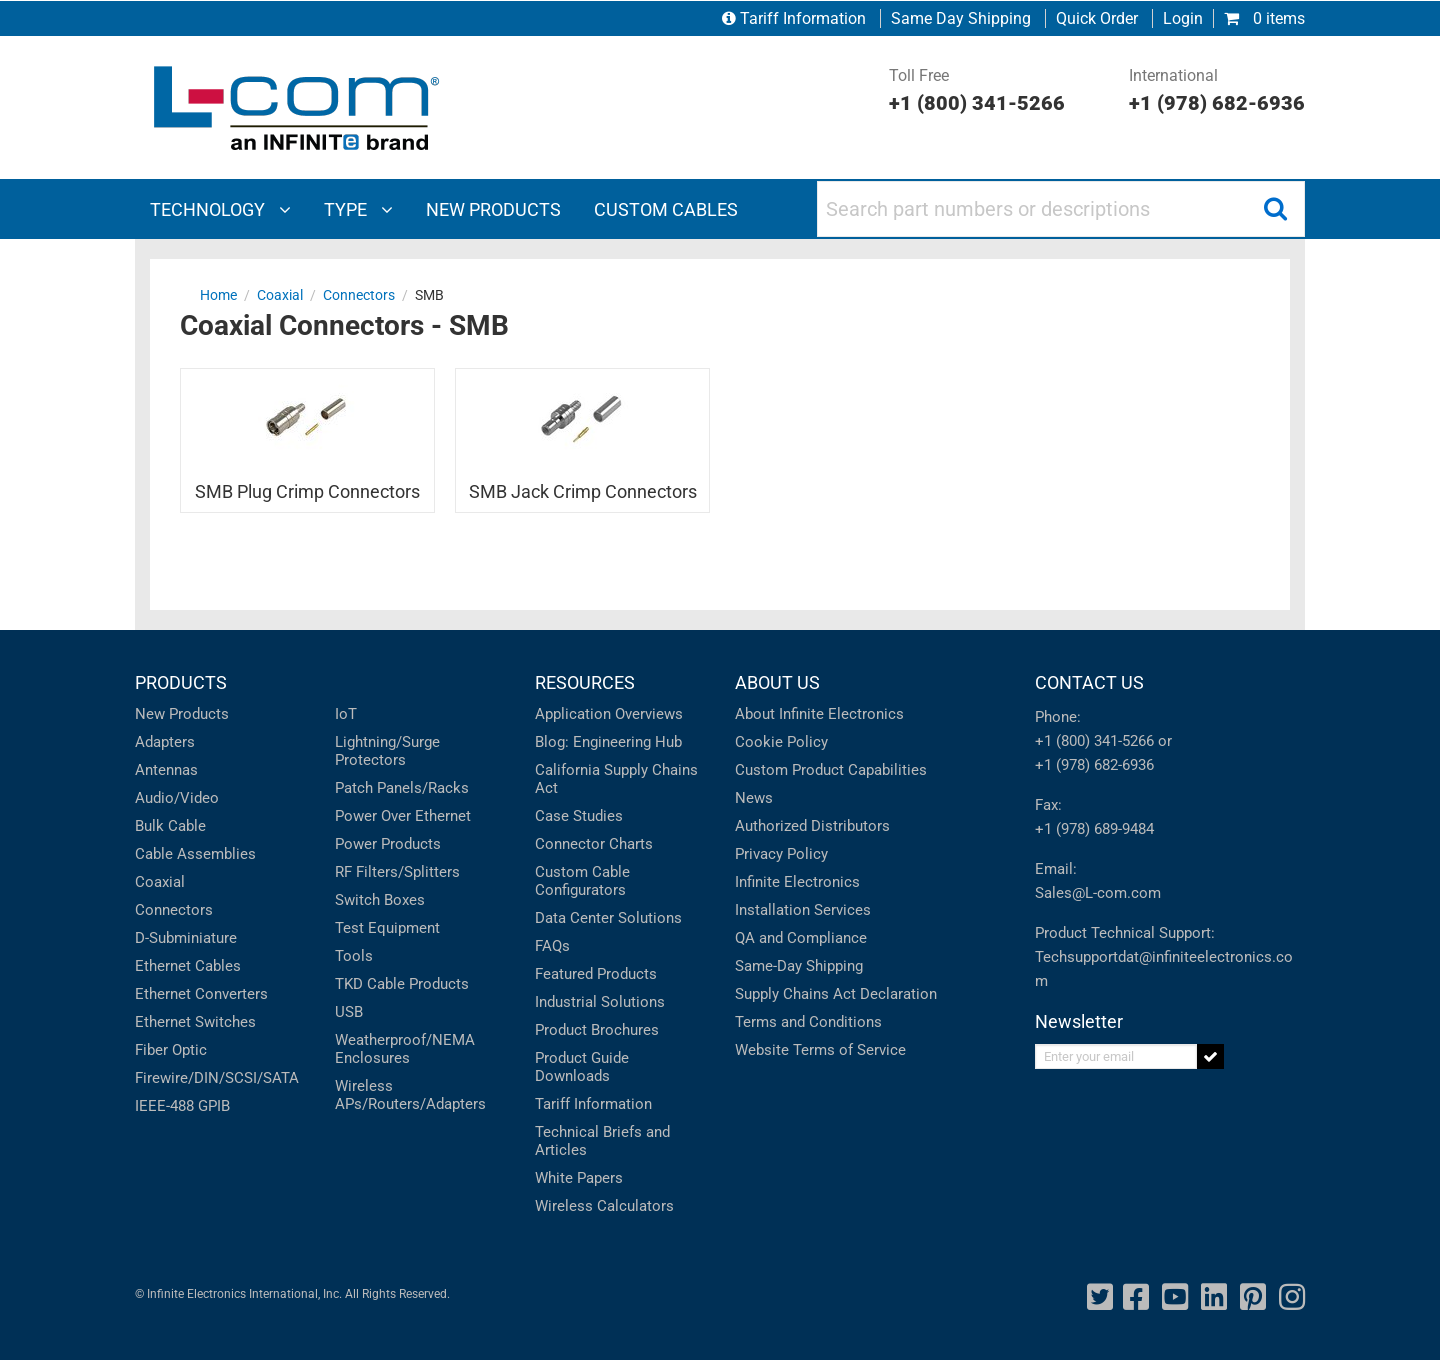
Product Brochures (597, 1030)
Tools (354, 956)
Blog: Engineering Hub (608, 742)
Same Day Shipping (961, 18)
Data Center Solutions (608, 918)
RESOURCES (585, 682)
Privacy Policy (781, 854)
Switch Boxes (380, 900)
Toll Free (977, 92)
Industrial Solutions (600, 1002)
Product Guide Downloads (582, 1067)
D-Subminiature (186, 938)
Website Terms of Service (820, 1050)
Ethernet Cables (188, 966)
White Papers (579, 1178)
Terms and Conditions (808, 1022)
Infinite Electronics (797, 882)
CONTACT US (1089, 682)
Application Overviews (609, 714)
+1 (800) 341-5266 (1094, 741)
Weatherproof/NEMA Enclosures (405, 1049)
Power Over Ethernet (403, 816)
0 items (1264, 18)
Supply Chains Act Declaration (836, 994)
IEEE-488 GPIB (182, 1106)
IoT (346, 714)
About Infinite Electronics (819, 714)
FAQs (552, 946)
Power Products (388, 844)
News (754, 798)
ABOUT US (777, 682)
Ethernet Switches (195, 1022)
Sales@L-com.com (1098, 893)
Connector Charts (594, 844)
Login (1183, 18)
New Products (182, 714)
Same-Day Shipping (799, 966)
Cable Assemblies (195, 854)
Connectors (174, 910)
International (1217, 92)
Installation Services (803, 910)
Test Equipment (387, 928)
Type (358, 209)
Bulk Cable (170, 826)
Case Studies (579, 816)
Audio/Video (177, 798)
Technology (220, 209)
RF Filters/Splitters (397, 872)
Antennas (166, 770)
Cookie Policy (781, 742)
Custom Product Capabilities (831, 770)
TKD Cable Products (402, 984)
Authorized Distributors (812, 826)
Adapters (165, 742)
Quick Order (1097, 18)
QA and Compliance (801, 938)
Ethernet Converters (201, 994)
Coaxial (160, 882)
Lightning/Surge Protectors (387, 751)
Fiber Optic (171, 1050)
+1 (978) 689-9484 (1094, 829)
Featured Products (596, 974)
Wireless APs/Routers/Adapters (410, 1095)
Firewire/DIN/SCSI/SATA (217, 1078)
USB (349, 1012)
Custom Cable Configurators (582, 881)
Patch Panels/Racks (402, 788)
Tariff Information (796, 18)
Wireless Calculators (604, 1206)
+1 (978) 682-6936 (1094, 765)
